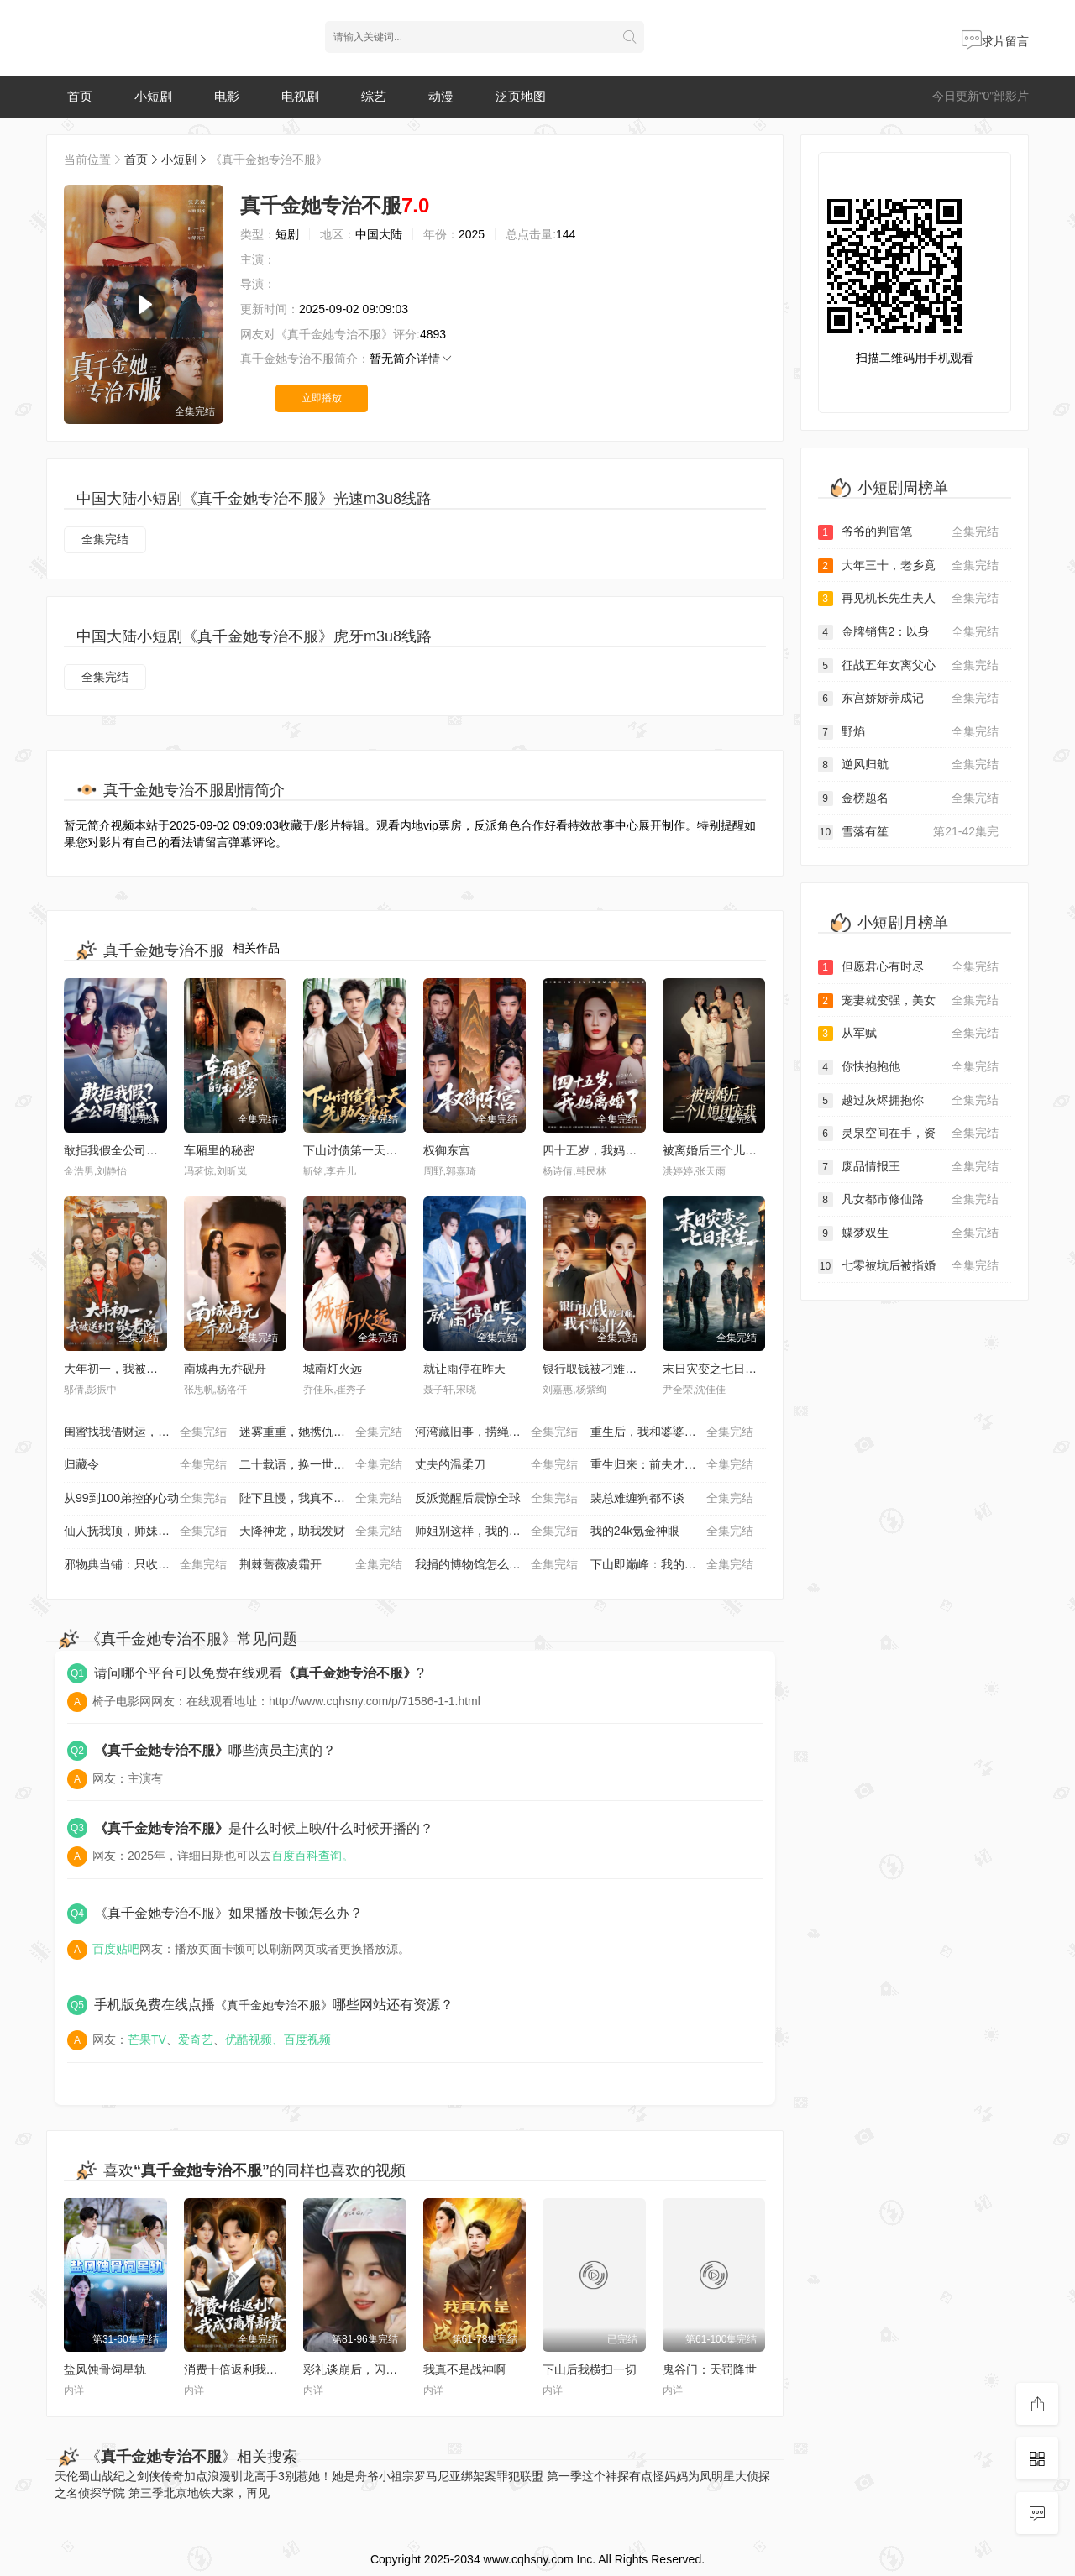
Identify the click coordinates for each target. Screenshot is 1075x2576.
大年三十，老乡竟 (908, 566)
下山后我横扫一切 (590, 2369)
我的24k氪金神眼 (671, 1531)
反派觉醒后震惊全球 (496, 1498)
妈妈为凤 (687, 2476)
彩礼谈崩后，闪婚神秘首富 (373, 2369)
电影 (226, 96)
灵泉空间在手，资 (908, 1133)
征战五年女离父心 (908, 665)
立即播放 (322, 398)
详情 (435, 358)
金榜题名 (908, 798)
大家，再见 (240, 2493)
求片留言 (995, 41)
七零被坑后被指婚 (908, 1266)
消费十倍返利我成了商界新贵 (260, 2369)
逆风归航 (908, 765)
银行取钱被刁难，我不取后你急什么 (637, 1368)
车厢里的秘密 (219, 1150)
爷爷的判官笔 (908, 532)
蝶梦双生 (908, 1233)
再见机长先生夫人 (908, 598)
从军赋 (908, 1033)
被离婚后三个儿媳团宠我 (727, 1150)
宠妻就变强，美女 (908, 1000)
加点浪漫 (207, 2476)
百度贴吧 (115, 1949)
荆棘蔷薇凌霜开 (320, 1565)
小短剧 (153, 96)
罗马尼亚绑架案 (455, 2476)
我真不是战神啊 (464, 2369)
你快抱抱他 (908, 1067)
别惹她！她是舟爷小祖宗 (349, 2476)
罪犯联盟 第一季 (539, 2476)
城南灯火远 (332, 1368)
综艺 (373, 96)
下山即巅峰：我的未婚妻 (671, 1565)
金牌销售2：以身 (908, 632)
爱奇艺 (195, 2039)
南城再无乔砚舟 (225, 1368)
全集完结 (104, 539)
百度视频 (307, 2039)
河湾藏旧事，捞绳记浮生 (496, 1432)
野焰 (908, 732)
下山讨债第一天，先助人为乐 (379, 1150)
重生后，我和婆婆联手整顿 (671, 1432)
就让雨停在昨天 (464, 1368)
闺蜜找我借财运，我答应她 (145, 1432)
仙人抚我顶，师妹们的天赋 (145, 1531)
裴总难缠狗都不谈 (671, 1498)
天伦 (66, 2476)
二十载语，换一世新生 (320, 1465)
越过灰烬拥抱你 (908, 1100)
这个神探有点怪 (623, 2476)
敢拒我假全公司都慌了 (122, 1150)
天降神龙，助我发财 (320, 1531)
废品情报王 (908, 1167)
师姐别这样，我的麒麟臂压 (496, 1531)
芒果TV (147, 2039)
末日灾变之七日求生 (715, 1368)
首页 (79, 96)
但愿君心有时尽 (908, 967)
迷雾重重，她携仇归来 (320, 1432)
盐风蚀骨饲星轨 (105, 2369)
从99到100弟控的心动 (145, 1498)
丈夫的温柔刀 (496, 1465)
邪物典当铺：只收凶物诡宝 (145, 1565)
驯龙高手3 (258, 2476)
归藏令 (145, 1465)
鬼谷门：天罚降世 (710, 2369)
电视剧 (300, 96)
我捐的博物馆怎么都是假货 (496, 1565)
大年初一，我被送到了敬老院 (140, 1368)
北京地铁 (187, 2493)
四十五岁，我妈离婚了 (601, 1150)
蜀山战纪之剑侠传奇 (131, 2476)
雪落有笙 (908, 832)
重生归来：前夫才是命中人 (671, 1465)
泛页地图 (521, 96)
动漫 (441, 96)
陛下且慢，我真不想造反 (320, 1498)
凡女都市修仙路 (908, 1199)
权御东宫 (446, 1150)
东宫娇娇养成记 (908, 698)
